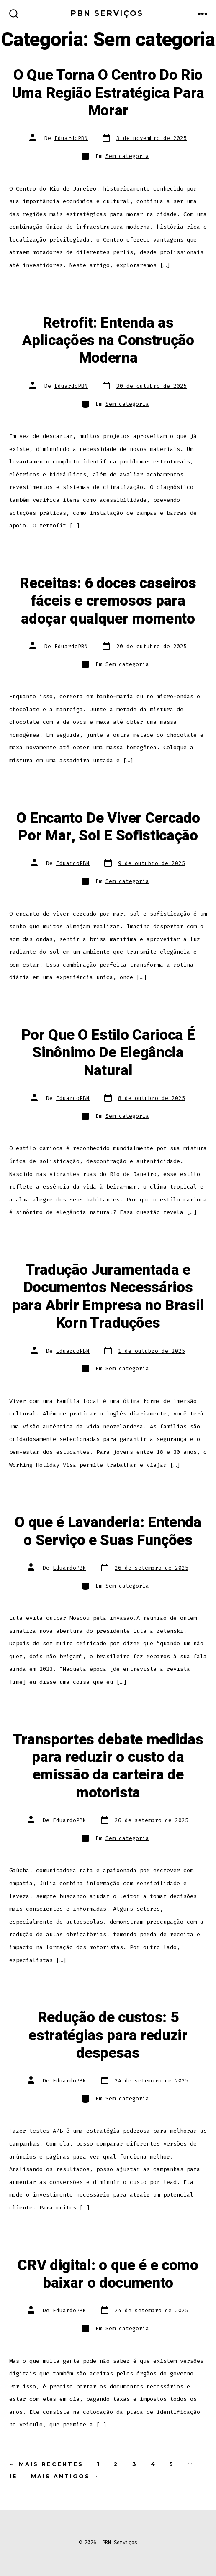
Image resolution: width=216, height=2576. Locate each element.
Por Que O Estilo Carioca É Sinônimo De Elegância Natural (108, 1053)
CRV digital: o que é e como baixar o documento (108, 2274)
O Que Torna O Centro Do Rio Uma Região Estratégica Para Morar (108, 93)
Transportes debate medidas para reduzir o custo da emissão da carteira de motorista (108, 1766)
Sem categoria (127, 156)
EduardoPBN (71, 138)
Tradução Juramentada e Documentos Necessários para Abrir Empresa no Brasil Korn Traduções (108, 1296)
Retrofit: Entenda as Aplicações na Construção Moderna (108, 340)
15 (13, 2476)
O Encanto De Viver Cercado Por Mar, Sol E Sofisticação (108, 827)
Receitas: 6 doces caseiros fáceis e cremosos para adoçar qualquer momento (108, 601)
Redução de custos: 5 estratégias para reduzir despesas (107, 2035)
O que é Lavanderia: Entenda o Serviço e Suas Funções (108, 1531)
